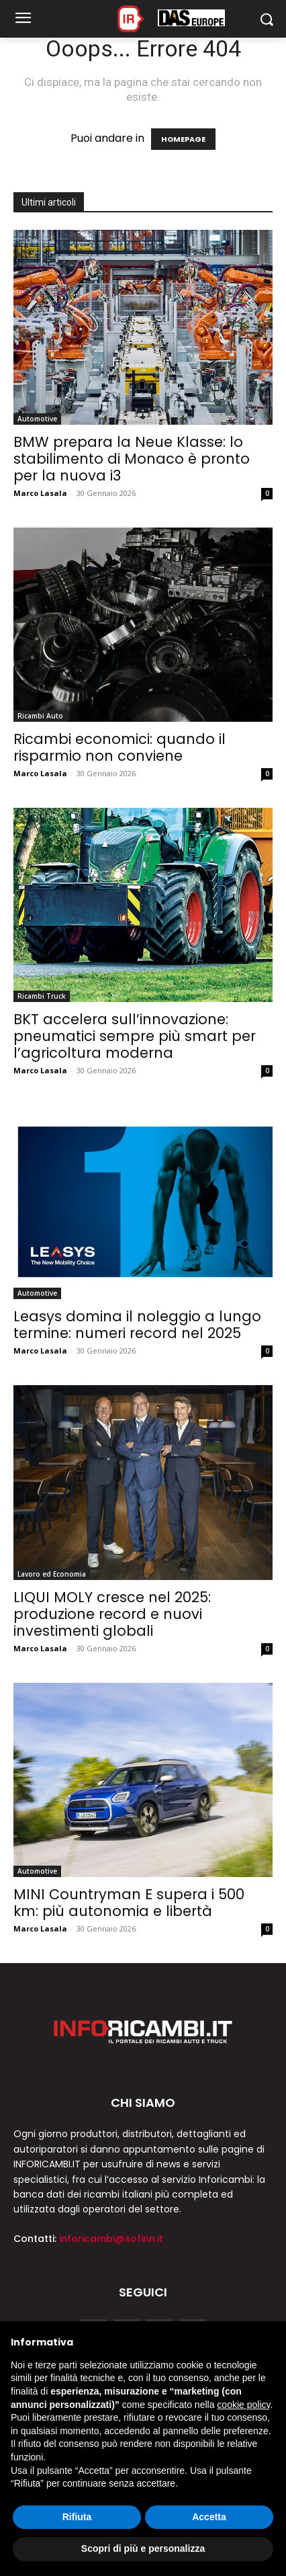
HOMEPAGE (183, 139)
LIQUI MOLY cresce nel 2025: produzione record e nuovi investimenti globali (112, 1613)
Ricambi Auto (40, 715)
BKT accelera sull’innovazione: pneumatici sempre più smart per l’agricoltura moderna (134, 1036)
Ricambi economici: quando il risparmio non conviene (119, 747)
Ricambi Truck (41, 996)
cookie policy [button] (243, 2404)
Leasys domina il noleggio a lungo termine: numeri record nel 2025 (137, 1324)
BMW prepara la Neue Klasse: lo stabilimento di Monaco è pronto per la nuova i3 (131, 458)
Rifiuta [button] (77, 2516)
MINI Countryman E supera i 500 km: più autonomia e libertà (128, 1902)
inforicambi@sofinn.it (111, 2238)
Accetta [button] (209, 2516)
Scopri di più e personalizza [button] (143, 2548)
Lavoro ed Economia (51, 1574)
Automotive (37, 418)
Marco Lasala (40, 493)
